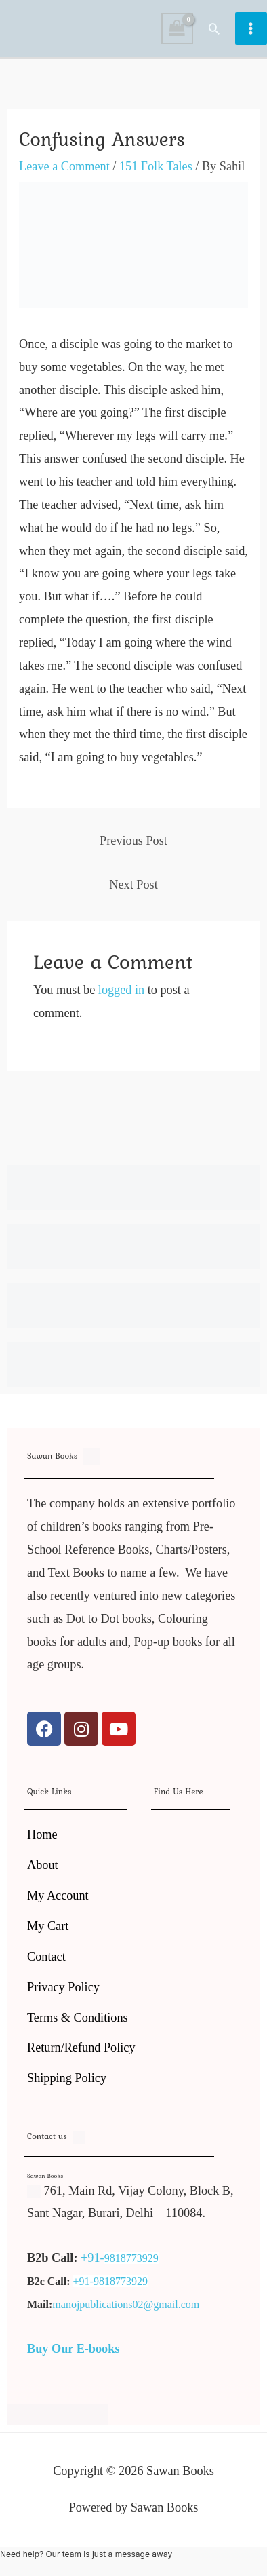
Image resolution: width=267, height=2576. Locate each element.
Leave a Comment (64, 166)
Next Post (133, 884)
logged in (121, 990)
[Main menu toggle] (251, 28)
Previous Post (133, 840)
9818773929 (131, 2258)
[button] (214, 28)
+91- (92, 2258)
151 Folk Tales (155, 166)
